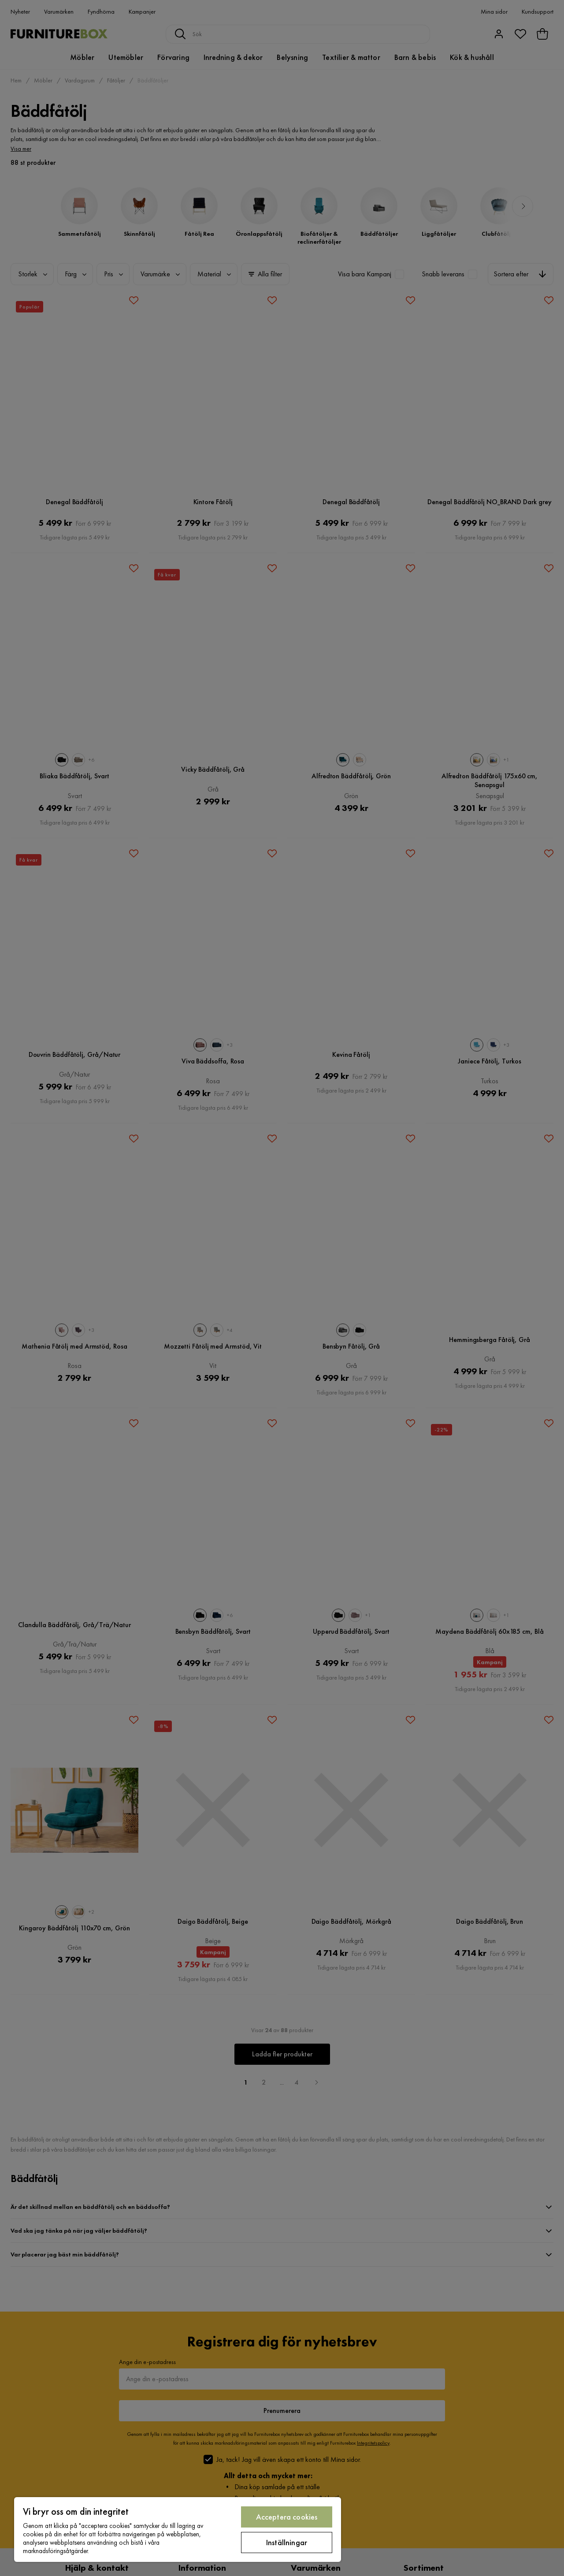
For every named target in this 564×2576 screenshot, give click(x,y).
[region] (177, 2529)
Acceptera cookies (287, 2517)
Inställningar (286, 2542)
